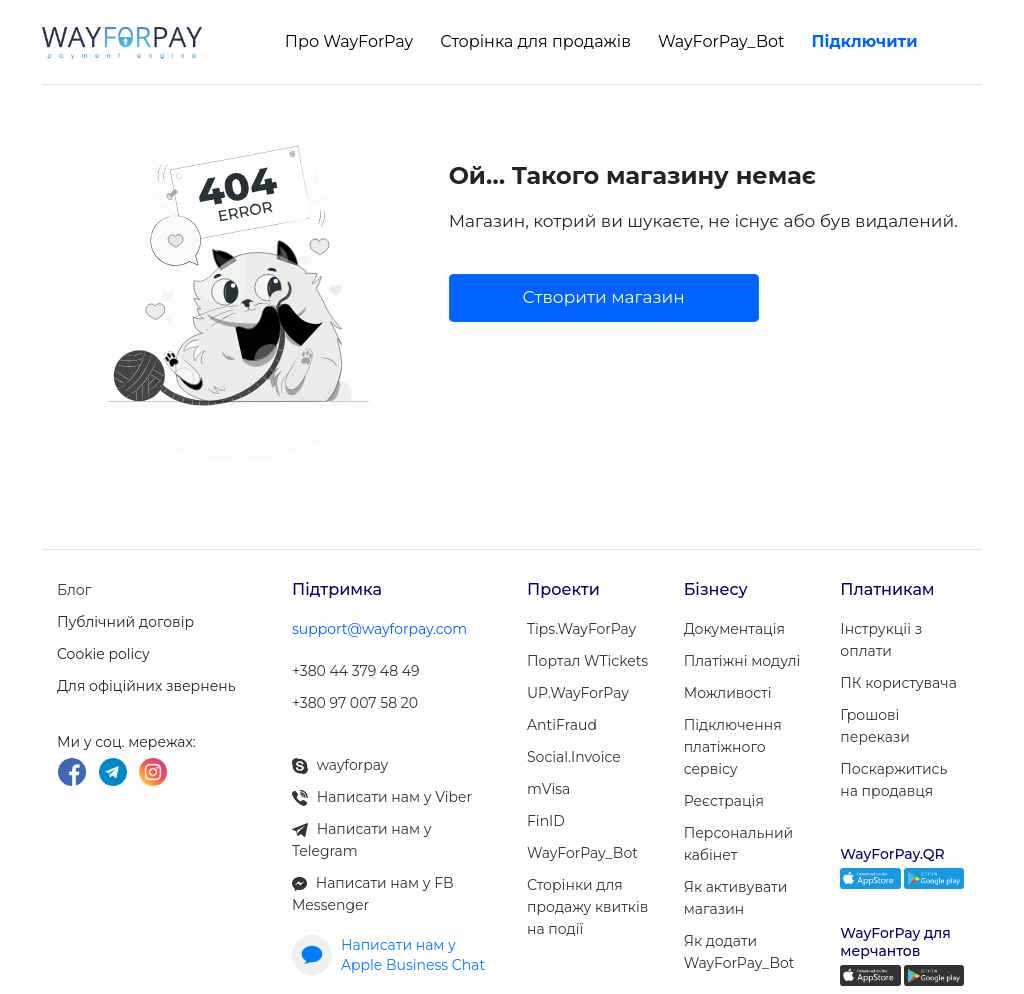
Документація (734, 629)
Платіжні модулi (742, 661)
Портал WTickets (587, 661)
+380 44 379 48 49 (356, 671)
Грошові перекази (875, 726)
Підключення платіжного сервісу (733, 747)
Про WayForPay (349, 41)
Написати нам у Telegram (362, 840)
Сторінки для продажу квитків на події (587, 907)
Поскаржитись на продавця (893, 780)
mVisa (548, 789)
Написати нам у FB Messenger (373, 894)
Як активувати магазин (736, 898)
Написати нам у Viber (382, 797)
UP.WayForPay (578, 693)
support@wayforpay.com (379, 629)
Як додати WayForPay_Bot (739, 952)
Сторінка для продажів (535, 41)
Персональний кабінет (739, 844)
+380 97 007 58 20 (355, 703)
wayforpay (340, 765)
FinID (546, 821)
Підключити (865, 41)
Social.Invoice (574, 757)
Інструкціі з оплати (881, 640)
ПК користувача (898, 683)
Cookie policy (103, 654)
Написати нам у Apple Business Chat (388, 955)
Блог (74, 590)
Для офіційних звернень (146, 686)
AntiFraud (562, 725)
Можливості (728, 693)
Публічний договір (125, 622)
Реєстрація (724, 801)
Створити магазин (604, 297)
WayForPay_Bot (721, 41)
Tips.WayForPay (581, 629)
